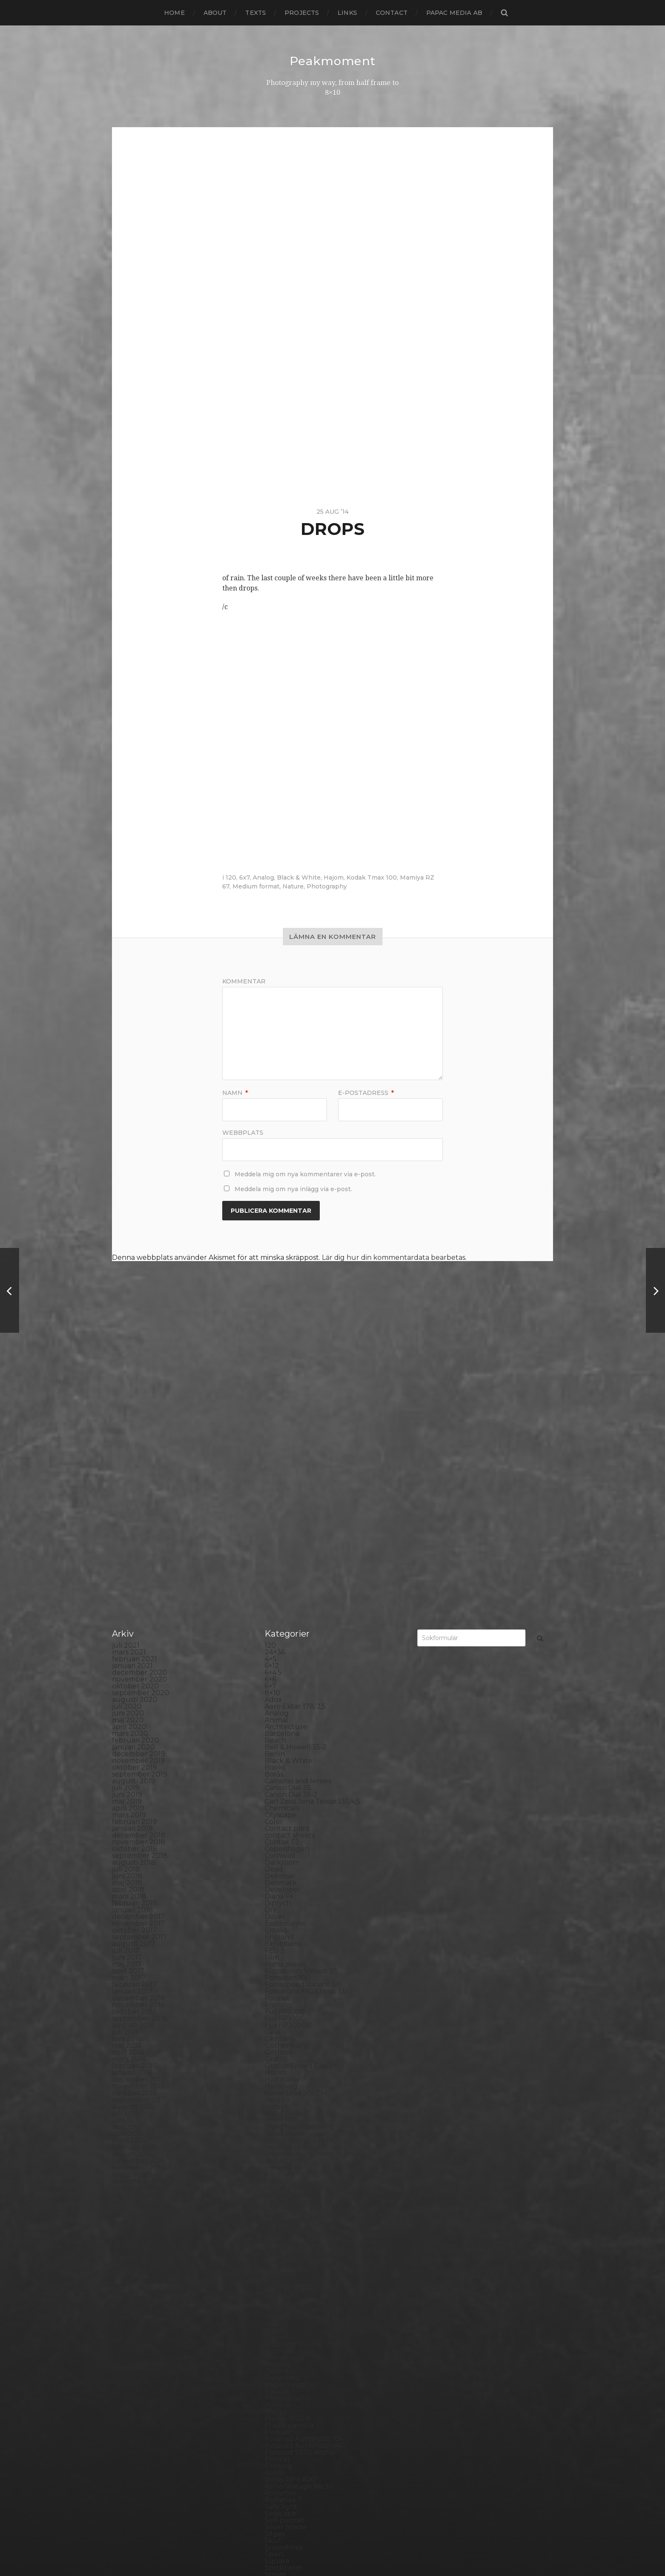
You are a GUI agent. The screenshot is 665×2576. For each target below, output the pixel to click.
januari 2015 (132, 1959)
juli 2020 (127, 1512)
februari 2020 (135, 1546)
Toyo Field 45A (289, 2427)
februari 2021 (134, 1464)
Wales (275, 2461)
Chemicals (282, 1614)
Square (277, 2366)
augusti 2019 (133, 1586)
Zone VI (278, 2482)
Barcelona (282, 1539)
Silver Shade (286, 2332)
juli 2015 (125, 1919)
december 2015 (138, 1885)
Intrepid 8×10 (287, 1973)
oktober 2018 (134, 1654)
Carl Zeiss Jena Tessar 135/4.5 (312, 1607)
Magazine (281, 2082)
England (279, 1742)
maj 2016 (126, 1851)
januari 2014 (132, 2041)
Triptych (279, 2434)
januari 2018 (132, 1715)
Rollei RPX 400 (290, 2285)
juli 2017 (126, 1756)
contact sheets (290, 1641)
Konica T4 (281, 2020)
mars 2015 (128, 1946)
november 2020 (139, 1485)
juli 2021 (126, 1451)
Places (276, 2217)
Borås (274, 1580)
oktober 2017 (134, 1736)
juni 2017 (127, 1763)
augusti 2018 (134, 1668)
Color (274, 1627)
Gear (273, 1837)
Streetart (280, 2387)
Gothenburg (286, 1851)
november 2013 (138, 2054)
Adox (273, 1505)
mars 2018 (129, 1702)
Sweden (279, 2393)
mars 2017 (129, 1783)
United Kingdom (293, 2441)
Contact (392, 13)
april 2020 (129, 1532)
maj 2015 (126, 1932)
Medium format (255, 886)
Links (347, 13)
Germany (280, 1844)
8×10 (272, 1498)
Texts (255, 13)
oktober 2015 (134, 1898)
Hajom (334, 877)
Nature (293, 886)
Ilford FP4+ (283, 1919)
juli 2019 (126, 1593)
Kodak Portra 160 (293, 1993)
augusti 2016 (133, 1831)
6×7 (271, 1491)
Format (277, 1803)
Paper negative (291, 2190)
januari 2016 (132, 1878)
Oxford (277, 2176)
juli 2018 (126, 1675)
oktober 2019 (134, 1573)
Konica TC (281, 2027)
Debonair (280, 1681)
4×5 (271, 1464)
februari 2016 (134, 1871)
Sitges (275, 2339)
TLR (271, 2414)
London (278, 2075)
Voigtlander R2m (293, 2455)
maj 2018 (127, 1688)
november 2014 (138, 1973)
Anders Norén (347, 2547)
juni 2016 (127, 1844)
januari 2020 (133, 1552)
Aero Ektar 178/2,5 (295, 1512)
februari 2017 (134, 1790)
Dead (274, 1675)
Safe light (281, 2312)
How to (277, 1905)
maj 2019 (127, 1607)
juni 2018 (127, 1681)
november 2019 (138, 1566)
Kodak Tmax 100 (371, 877)
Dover (275, 1722)
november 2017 (138, 1729)
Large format (287, 2061)
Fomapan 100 (287, 1783)
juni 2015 (127, 1926)
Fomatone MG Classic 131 (306, 1797)
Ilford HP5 (282, 1926)
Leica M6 (279, 2068)
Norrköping (284, 2163)
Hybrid (276, 1912)
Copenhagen (287, 1654)
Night (274, 2136)
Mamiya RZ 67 (288, 2088)
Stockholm (283, 2373)
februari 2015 (134, 1953)
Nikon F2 (280, 2143)
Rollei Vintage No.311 (299, 2292)
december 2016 (138, 1803)
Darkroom (282, 1668)
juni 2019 (127, 1600)
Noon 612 (280, 2156)
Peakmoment (332, 61)
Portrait (278, 2265)
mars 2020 (130, 1539)
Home (174, 13)
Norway (278, 2170)
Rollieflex (280, 2299)
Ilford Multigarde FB (299, 1932)
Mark (273, 2095)
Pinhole (278, 2210)
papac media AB (454, 13)
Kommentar (243, 981)
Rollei (274, 2278)
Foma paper (285, 1770)
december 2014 (138, 1966)
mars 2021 (129, 1458)
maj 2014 (127, 2014)
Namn (235, 1092)
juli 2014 (126, 2000)
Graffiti (276, 1864)
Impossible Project (296, 1953)
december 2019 (138, 1559)
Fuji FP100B (285, 1817)
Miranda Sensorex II (298, 2122)
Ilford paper (285, 1939)
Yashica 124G (286, 2468)
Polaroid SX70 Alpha (299, 2258)
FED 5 (275, 1756)
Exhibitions (283, 1749)
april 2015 (128, 1939)
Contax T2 (282, 1647)
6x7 (244, 877)
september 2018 (140, 1661)
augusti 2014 (133, 1993)
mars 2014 (129, 2027)
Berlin (275, 1559)
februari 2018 (134, 1708)
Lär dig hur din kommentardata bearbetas (393, 1257)
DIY (271, 1715)
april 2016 (128, 1858)
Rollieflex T (283, 2305)
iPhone (277, 1980)
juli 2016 (125, 1837)
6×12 (272, 1471)
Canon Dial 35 (288, 1593)
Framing (279, 1810)
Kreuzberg (283, 2034)
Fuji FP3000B (288, 1831)
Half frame (282, 1885)
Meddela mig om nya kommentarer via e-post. (305, 1174)
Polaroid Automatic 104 (304, 2244)
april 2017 (128, 1776)
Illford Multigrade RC (300, 1946)
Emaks (276, 1736)
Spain (274, 2360)
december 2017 (138, 1722)
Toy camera (284, 2421)
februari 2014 (134, 2034)
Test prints (282, 2407)
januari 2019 (132, 1634)
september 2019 (139, 1580)
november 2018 (138, 1647)
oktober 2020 (135, 1491)
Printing (278, 2271)
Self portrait (285, 2326)
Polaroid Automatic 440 (305, 2251)
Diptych (278, 1708)
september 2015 (139, 1905)
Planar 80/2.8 (287, 2224)
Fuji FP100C (285, 1824)
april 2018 (128, 1695)
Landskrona (285, 2054)
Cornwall (280, 1661)
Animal (276, 1525)
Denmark (281, 1688)
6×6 (270, 1485)
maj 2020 (128, 1525)
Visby (273, 2448)
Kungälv (279, 2041)
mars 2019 (129, 1620)
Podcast (278, 2237)
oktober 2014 (134, 1980)
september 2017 (139, 1742)
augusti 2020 (134, 1505)
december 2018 (138, 1641)
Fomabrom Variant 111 (301, 1776)
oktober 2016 (134, 1817)
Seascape (280, 2319)
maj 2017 (127, 1770)
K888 (274, 1987)
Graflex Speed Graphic (303, 1871)
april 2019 (128, 1614)
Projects (302, 13)
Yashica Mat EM (290, 2475)
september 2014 (139, 1987)
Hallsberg (281, 1892)
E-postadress (366, 1092)
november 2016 (138, 1810)
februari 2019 (134, 1627)
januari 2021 (132, 1471)
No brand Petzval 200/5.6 (307, 2149)
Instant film (284, 1966)
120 (231, 877)
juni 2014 (127, 2007)
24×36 (275, 1458)
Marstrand (282, 2102)
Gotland (279, 1858)
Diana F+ (279, 1702)
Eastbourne (285, 1729)
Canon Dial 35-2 (291, 1600)
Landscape (283, 2048)
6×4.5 (273, 1478)
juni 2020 (128, 1519)
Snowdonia (283, 2353)
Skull (273, 2346)
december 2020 (139, 1478)
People (277, 2197)
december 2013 (138, 2048)
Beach (275, 1546)
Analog (263, 877)
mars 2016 (128, 1864)
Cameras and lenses (298, 1586)
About (215, 13)
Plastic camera (289, 2231)
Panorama (282, 2183)
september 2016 (139, 1824)
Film (272, 1763)
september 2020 (140, 1498)
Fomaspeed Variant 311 (303, 1790)
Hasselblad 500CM (296, 1898)
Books (275, 1573)
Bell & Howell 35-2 (296, 1552)
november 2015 (138, 1892)
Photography (327, 886)
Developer (283, 1695)
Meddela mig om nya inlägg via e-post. (293, 1188)
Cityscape (280, 1620)
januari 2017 (132, 1797)
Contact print (287, 1634)
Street (275, 2380)
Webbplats (242, 1131)
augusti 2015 (133, 1912)
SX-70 (275, 2400)
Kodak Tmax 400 (293, 2007)
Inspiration (282, 1959)
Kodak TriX (283, 2014)
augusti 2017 (133, 1749)
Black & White (299, 877)
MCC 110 (278, 2109)
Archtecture (286, 1532)
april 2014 (128, 2020)
